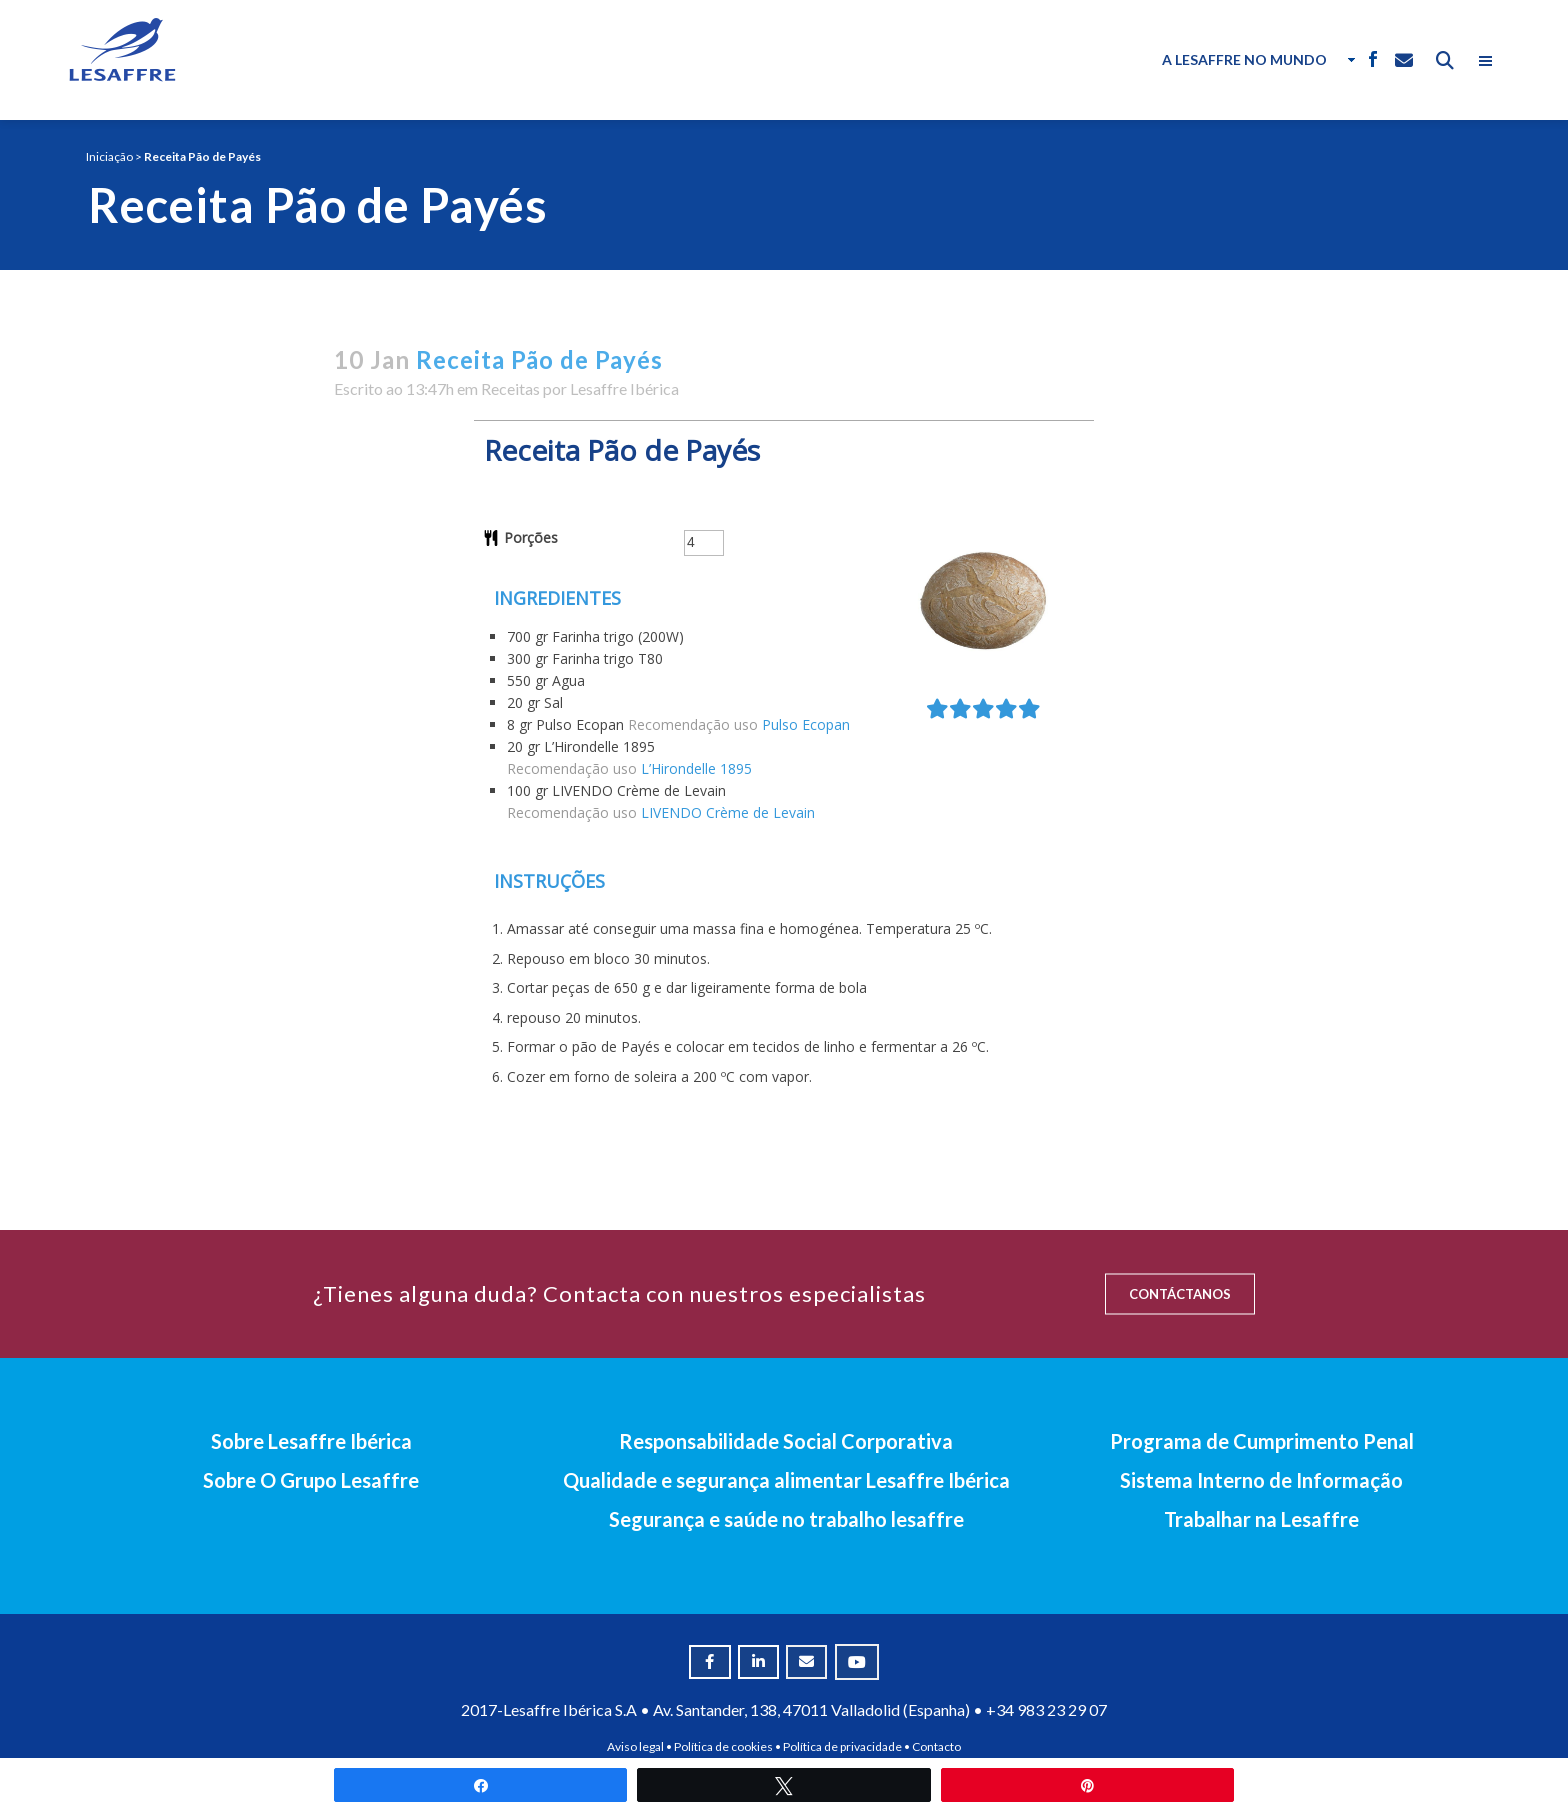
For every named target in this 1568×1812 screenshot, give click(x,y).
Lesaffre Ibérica (624, 388)
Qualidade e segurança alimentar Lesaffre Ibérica (786, 1480)
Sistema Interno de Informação (1261, 1480)
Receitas (510, 388)
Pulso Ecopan (806, 724)
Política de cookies (723, 1746)
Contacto (936, 1746)
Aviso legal (635, 1746)
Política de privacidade (842, 1746)
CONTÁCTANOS (1180, 1294)
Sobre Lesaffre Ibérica (311, 1441)
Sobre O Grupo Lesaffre (311, 1480)
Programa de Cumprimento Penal (1262, 1441)
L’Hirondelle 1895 (696, 768)
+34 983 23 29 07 (1046, 1709)
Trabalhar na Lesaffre (1261, 1519)
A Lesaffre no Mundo (1244, 59)
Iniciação (109, 156)
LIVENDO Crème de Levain (728, 812)
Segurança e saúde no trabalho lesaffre (786, 1519)
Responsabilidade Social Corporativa (786, 1441)
